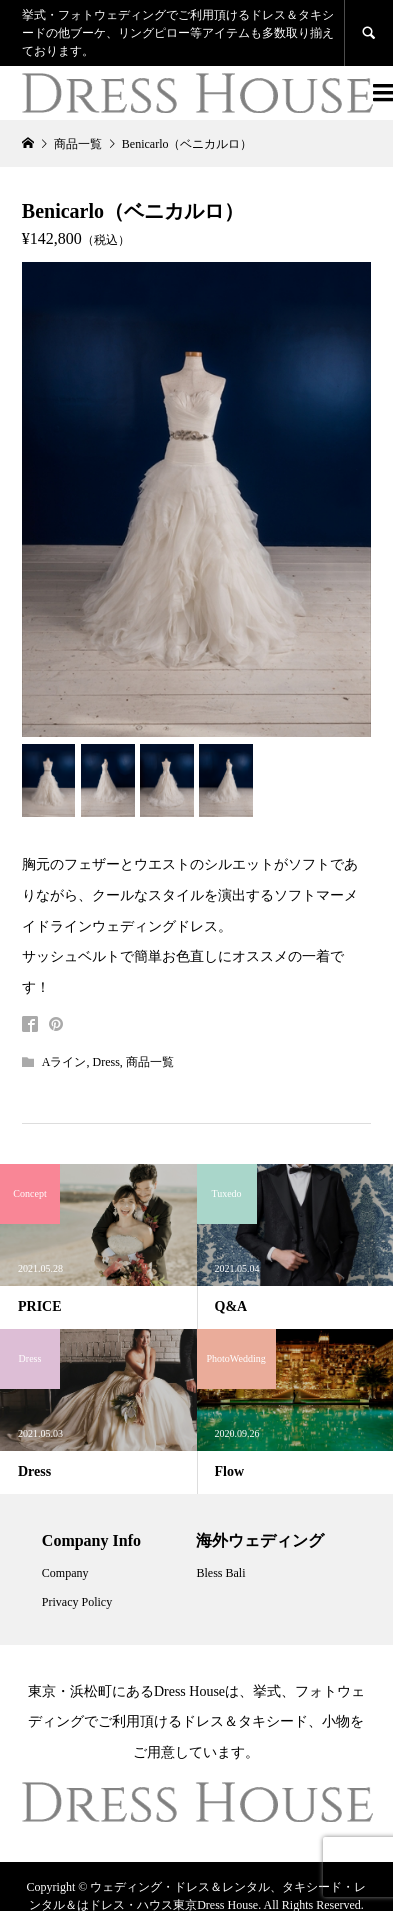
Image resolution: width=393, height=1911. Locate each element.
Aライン (64, 1062)
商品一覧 (150, 1062)
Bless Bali (220, 1573)
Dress (106, 1062)
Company (65, 1573)
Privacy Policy (77, 1602)
